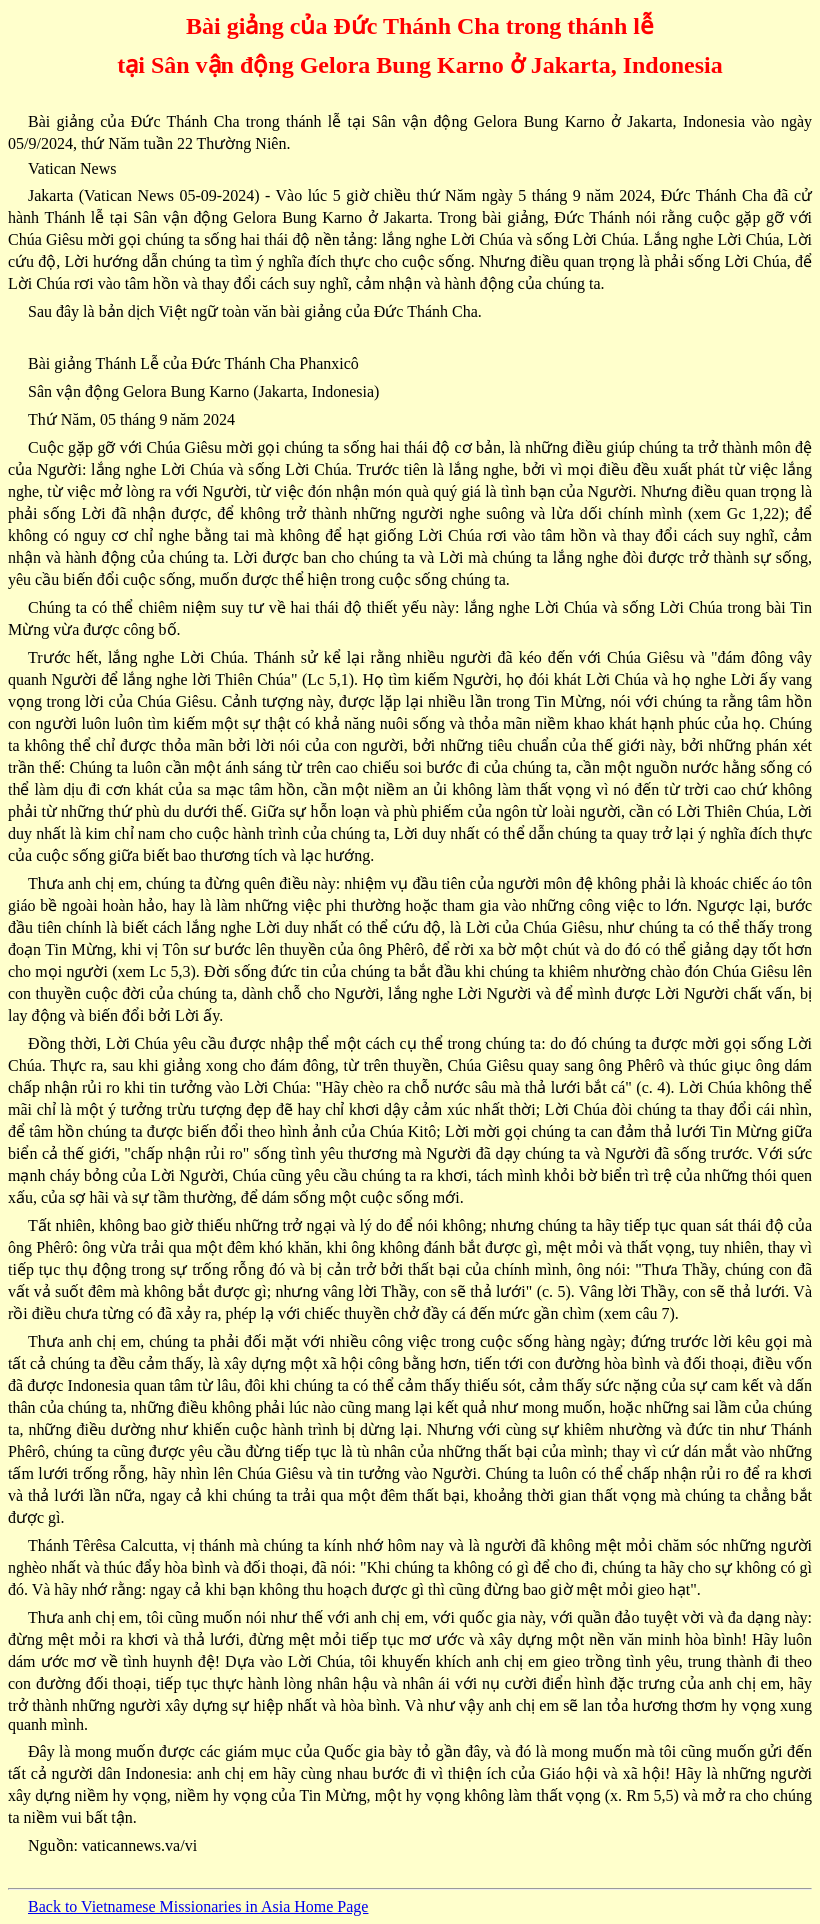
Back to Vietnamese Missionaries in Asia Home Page (198, 1906)
